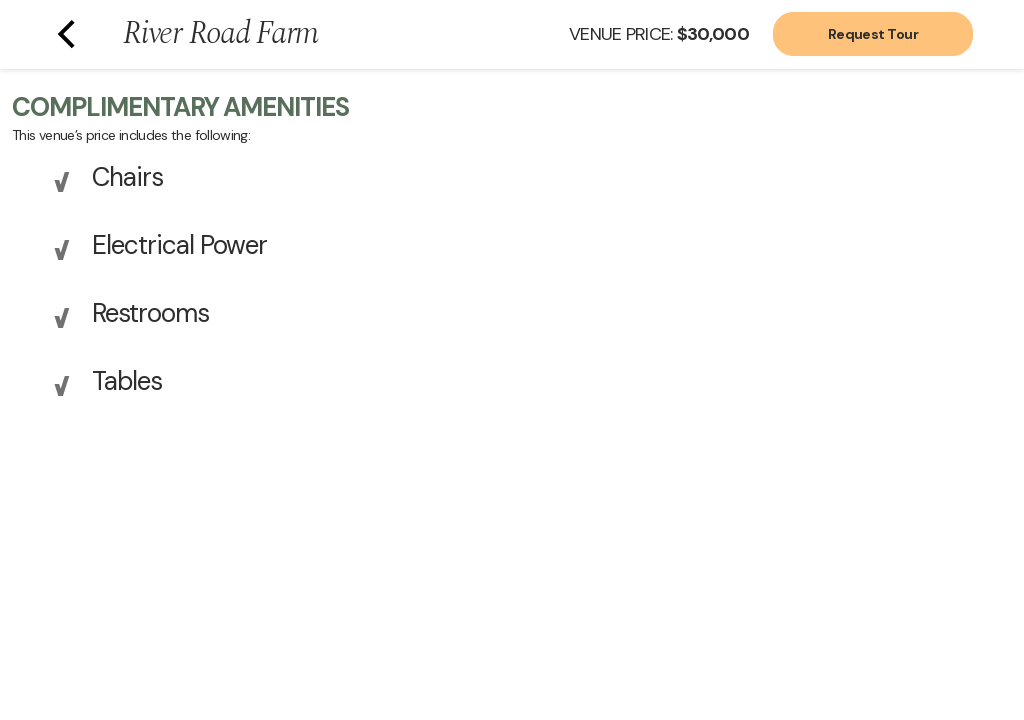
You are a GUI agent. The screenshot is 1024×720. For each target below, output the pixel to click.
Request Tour (873, 34)
